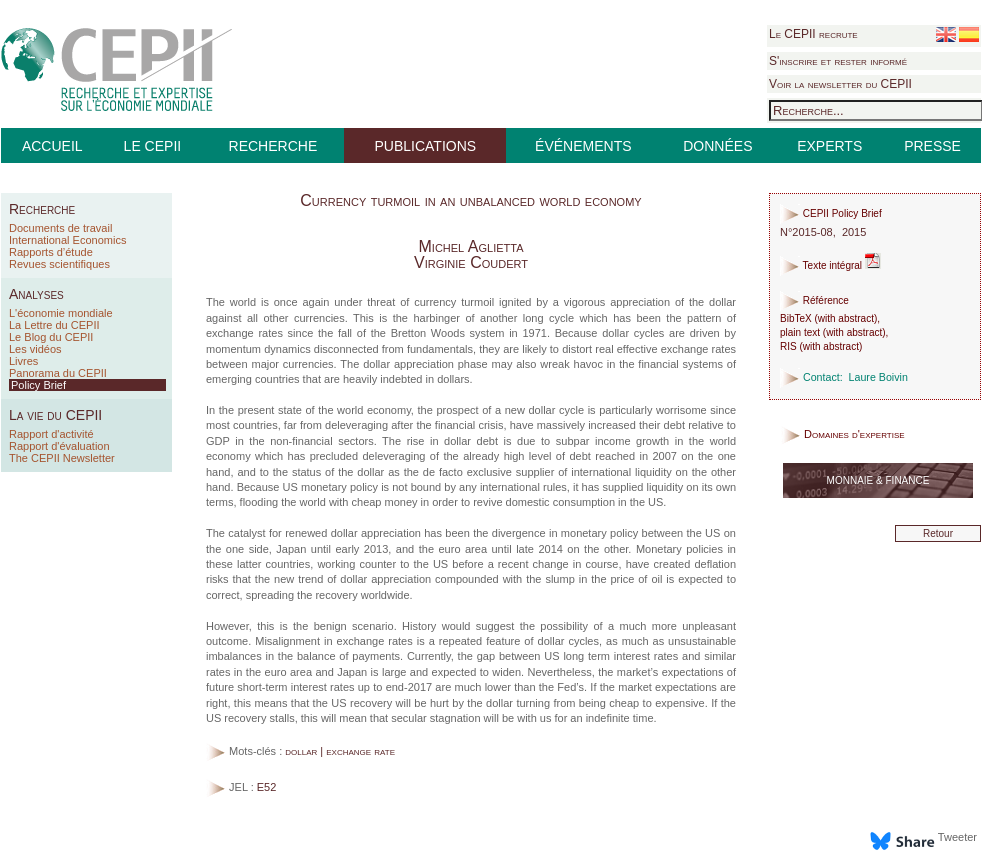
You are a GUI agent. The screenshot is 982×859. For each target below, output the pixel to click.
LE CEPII (153, 146)
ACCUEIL (52, 146)
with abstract (846, 318)
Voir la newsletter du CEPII (840, 84)
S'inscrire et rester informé (838, 61)
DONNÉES (717, 146)
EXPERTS (829, 146)
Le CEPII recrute (813, 34)
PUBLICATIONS (425, 146)
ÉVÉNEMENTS (583, 146)
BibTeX (796, 318)
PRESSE (932, 146)
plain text (800, 332)
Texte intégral (830, 265)
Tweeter (957, 837)
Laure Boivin (878, 377)
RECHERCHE (273, 146)
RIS (788, 346)
